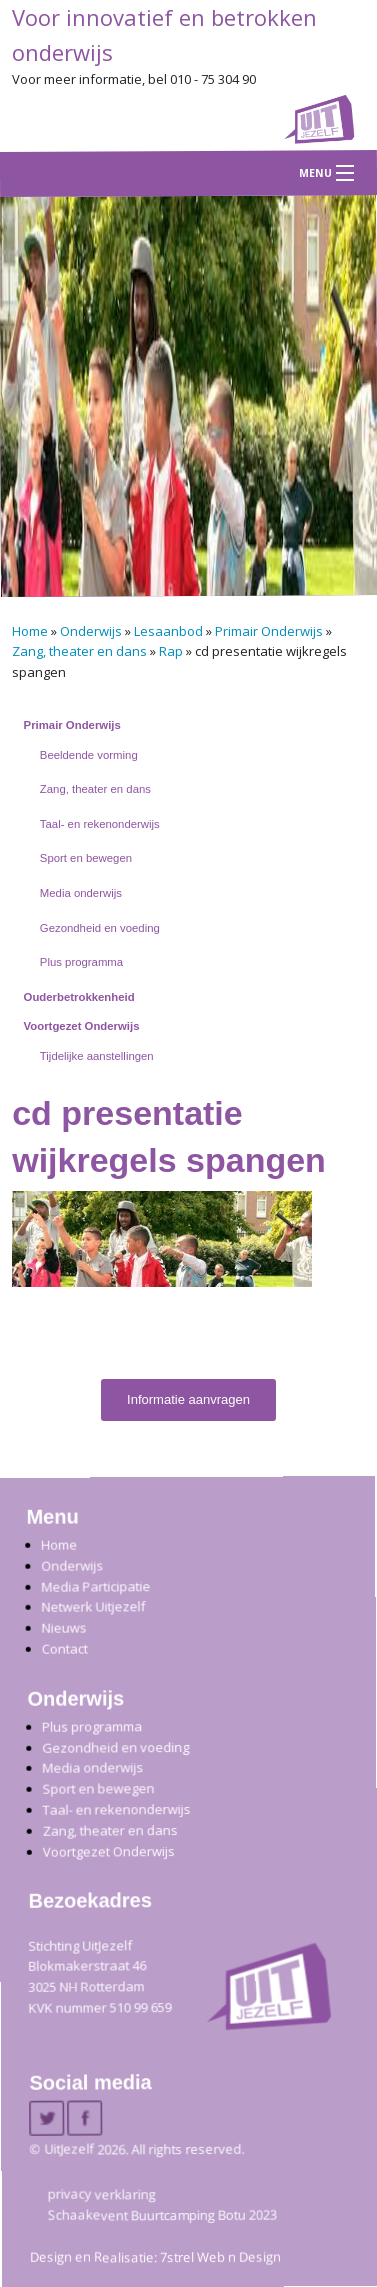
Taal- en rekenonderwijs (100, 824)
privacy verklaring (102, 2194)
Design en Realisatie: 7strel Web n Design (155, 2256)
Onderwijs (91, 631)
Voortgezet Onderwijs (82, 1026)
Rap (171, 651)
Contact (64, 1648)
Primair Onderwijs (269, 631)
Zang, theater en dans (79, 651)
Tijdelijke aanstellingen (97, 1056)
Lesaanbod (168, 631)
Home (30, 631)
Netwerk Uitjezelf (93, 1606)
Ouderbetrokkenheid (79, 997)
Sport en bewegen (86, 858)
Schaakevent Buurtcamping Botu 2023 (162, 2215)
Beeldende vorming (89, 755)
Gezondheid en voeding (100, 928)
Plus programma (81, 962)
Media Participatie (95, 1586)
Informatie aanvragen (188, 1399)
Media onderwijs (81, 893)
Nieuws (63, 1627)
